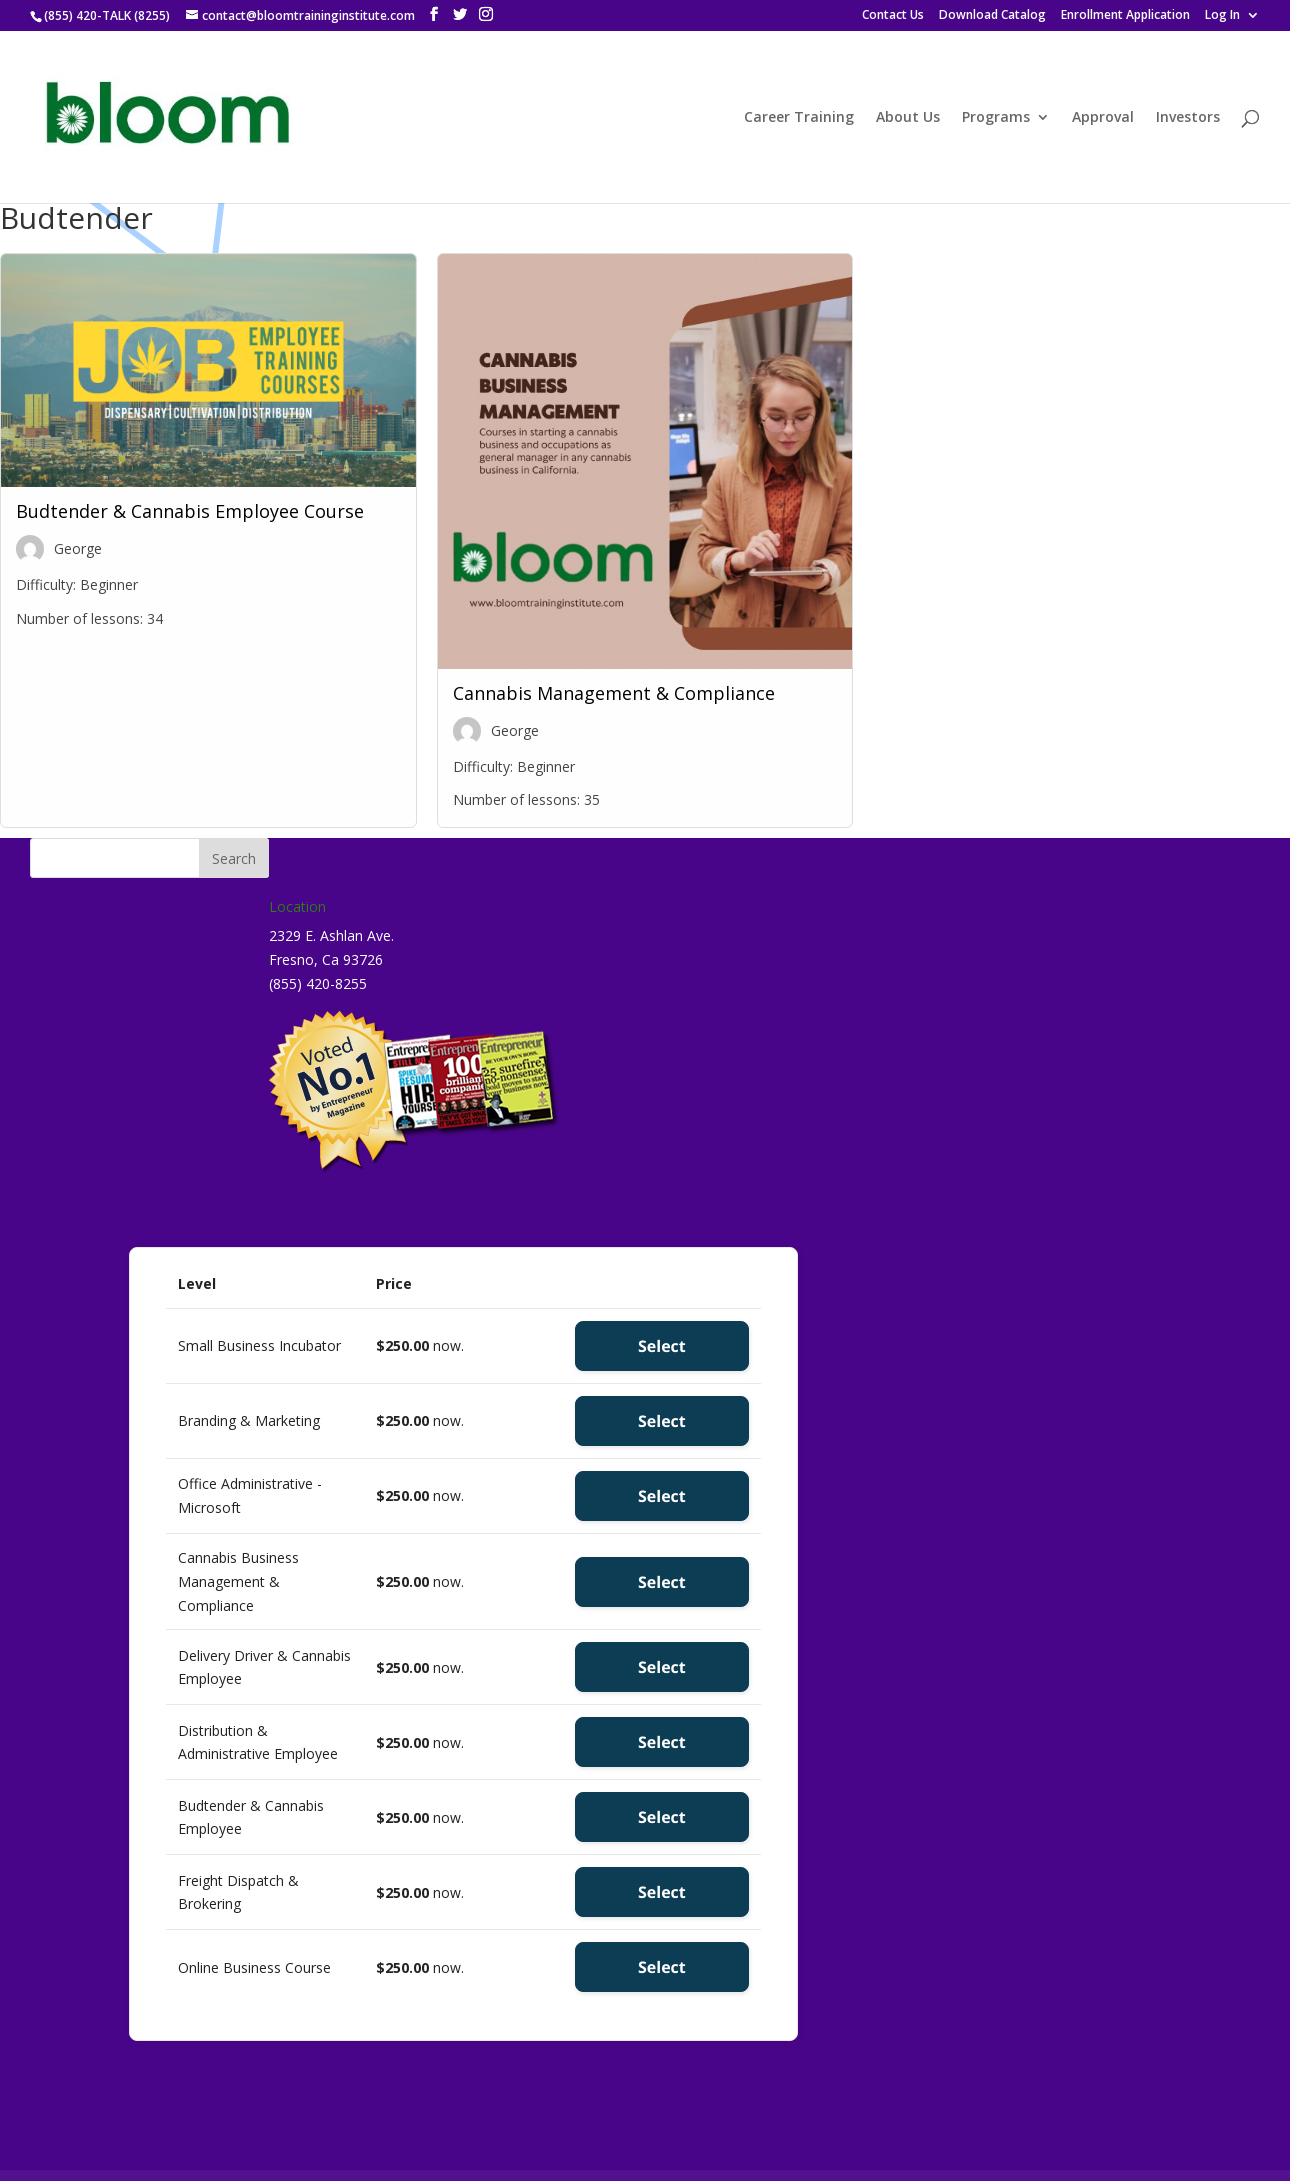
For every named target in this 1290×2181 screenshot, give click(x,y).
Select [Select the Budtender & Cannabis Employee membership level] (662, 1817)
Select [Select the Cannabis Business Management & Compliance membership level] (662, 1582)
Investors (1188, 118)
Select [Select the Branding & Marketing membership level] (662, 1421)
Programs (996, 118)
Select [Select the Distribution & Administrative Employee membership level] (662, 1742)
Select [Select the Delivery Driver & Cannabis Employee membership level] (662, 1667)
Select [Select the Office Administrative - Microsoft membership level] (662, 1496)
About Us (908, 118)
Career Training (799, 118)
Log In (1222, 16)
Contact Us (893, 16)
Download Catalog (992, 16)
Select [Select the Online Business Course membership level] (662, 1967)
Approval (1103, 118)
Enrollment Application (1125, 16)
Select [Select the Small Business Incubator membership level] (662, 1346)
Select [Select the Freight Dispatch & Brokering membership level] (662, 1892)
